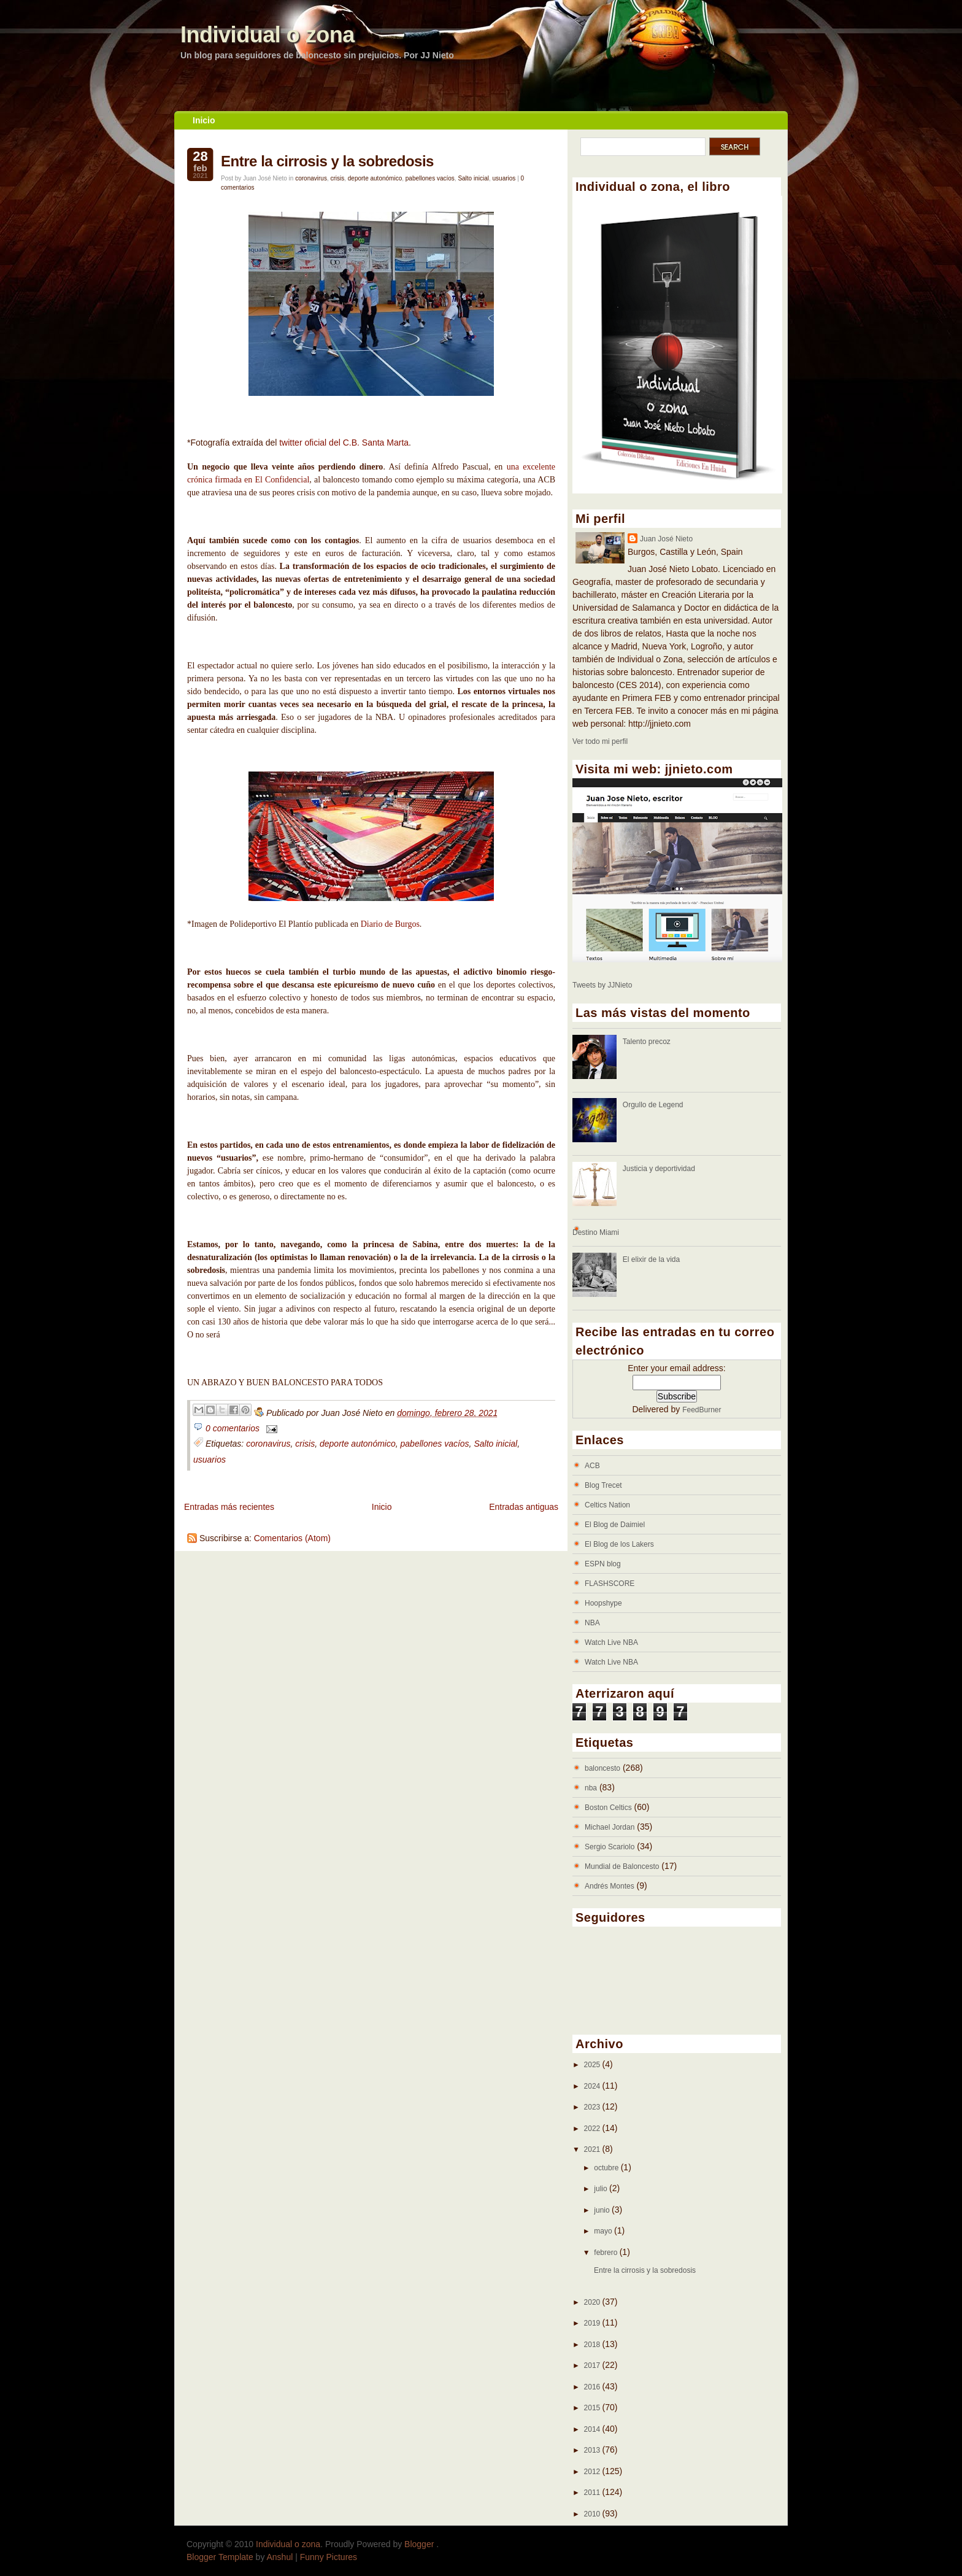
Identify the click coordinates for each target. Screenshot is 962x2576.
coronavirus (311, 178)
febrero (606, 2252)
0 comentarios (233, 1428)
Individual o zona (267, 34)
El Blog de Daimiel (615, 1524)
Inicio (204, 120)
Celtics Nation (607, 1505)
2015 (593, 2408)
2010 (593, 2514)
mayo (604, 2231)
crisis (337, 178)
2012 (593, 2471)
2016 (593, 2387)
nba (591, 1788)
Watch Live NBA (611, 1642)
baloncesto (602, 1768)
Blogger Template (220, 2557)
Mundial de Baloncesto (622, 1866)
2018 (593, 2344)
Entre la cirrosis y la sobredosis (327, 161)
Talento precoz (647, 1041)
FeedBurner (701, 1410)
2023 (593, 2107)
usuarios (504, 178)
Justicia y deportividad (659, 1168)
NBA (592, 1623)
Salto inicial (473, 178)
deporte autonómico (375, 178)
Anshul (280, 2557)
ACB (592, 1465)
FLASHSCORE (609, 1583)
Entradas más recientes (229, 1507)
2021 (593, 2149)
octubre (607, 2168)
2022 (593, 2128)
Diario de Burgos (390, 924)
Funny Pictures (328, 2557)
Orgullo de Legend (653, 1104)
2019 (593, 2323)
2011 (593, 2492)
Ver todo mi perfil (600, 741)
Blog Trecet (603, 1485)
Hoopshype (603, 1603)
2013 (593, 2450)
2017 (593, 2365)
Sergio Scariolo (609, 1847)
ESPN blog (603, 1564)
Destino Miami (595, 1232)
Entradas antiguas (523, 1507)
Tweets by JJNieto (602, 985)
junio (603, 2210)
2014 (593, 2429)
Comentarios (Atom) (292, 1538)
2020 (593, 2302)
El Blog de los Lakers (619, 1544)
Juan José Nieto (666, 539)
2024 (593, 2086)
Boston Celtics (608, 1807)
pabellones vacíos (430, 178)
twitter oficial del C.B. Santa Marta (343, 442)
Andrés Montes (609, 1886)
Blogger (420, 2544)
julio (601, 2188)
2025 (593, 2064)
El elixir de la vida (651, 1259)
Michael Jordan (609, 1827)
